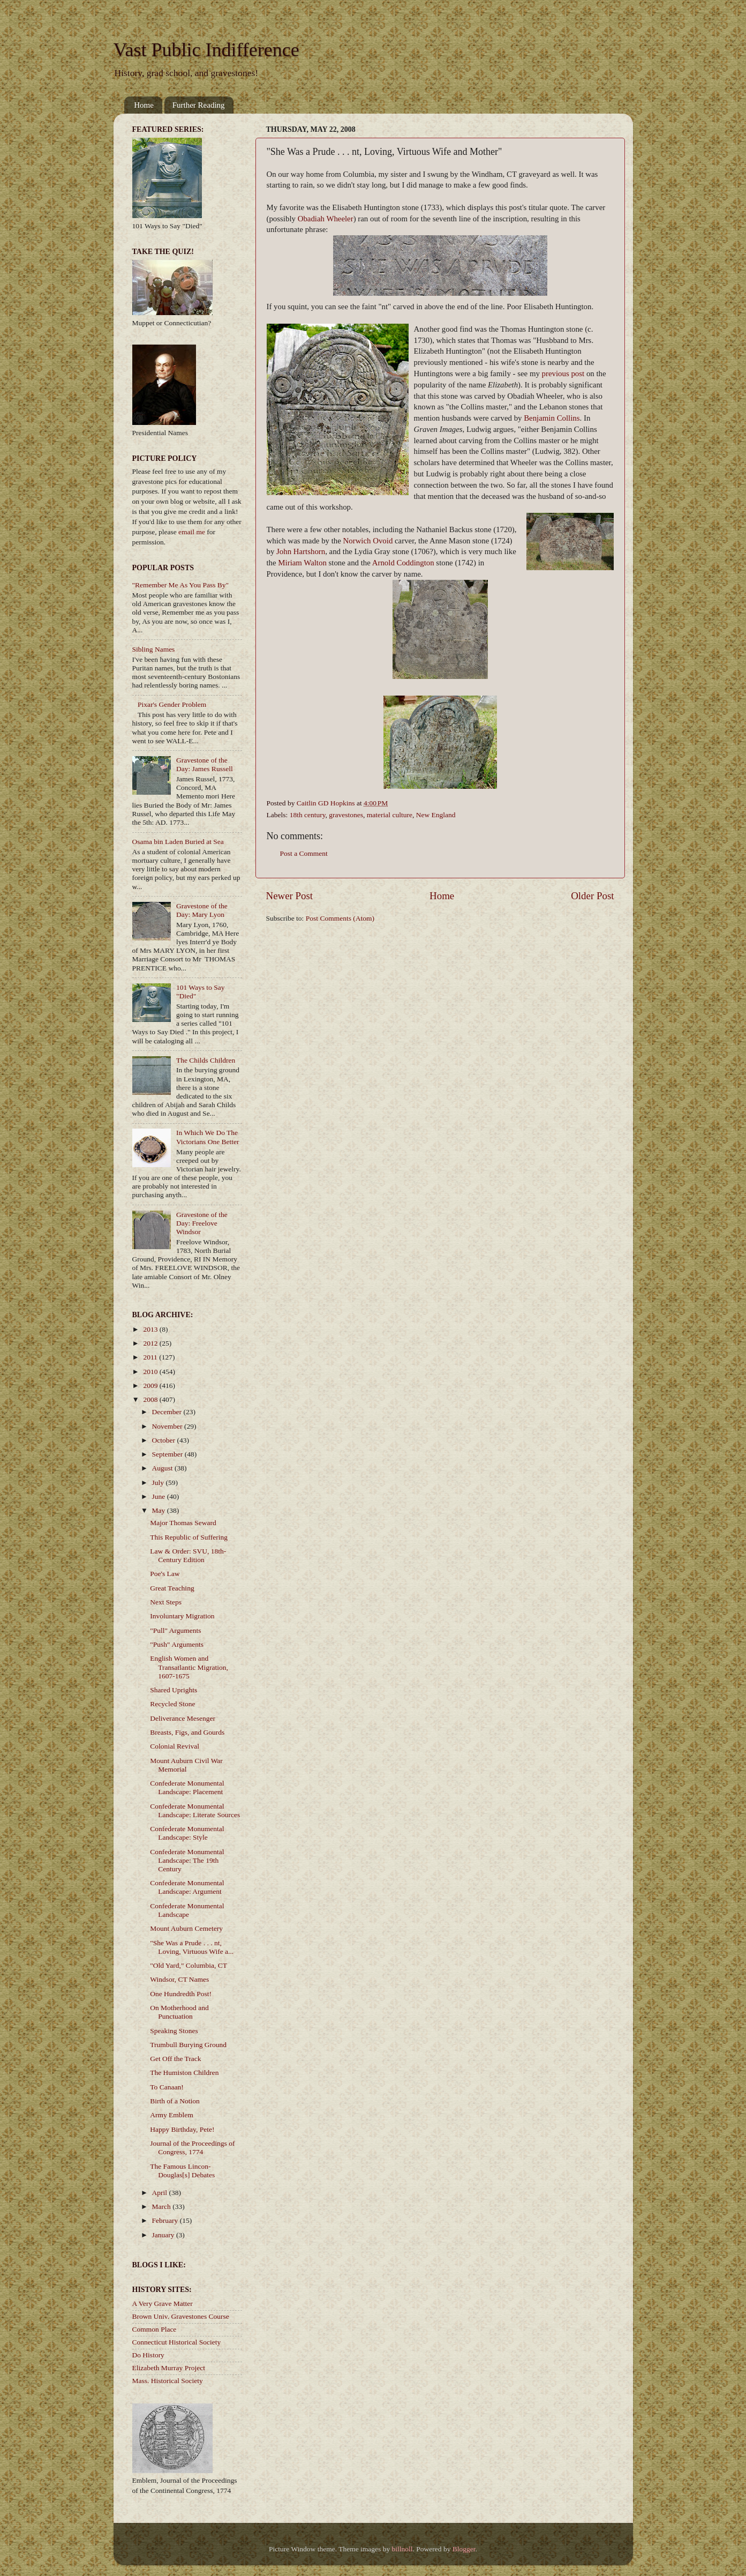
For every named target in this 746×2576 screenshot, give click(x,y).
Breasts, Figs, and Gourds (187, 1732)
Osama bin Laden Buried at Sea (178, 842)
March (162, 2206)
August (163, 1468)
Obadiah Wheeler (325, 218)
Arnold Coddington (403, 562)
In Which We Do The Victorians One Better (207, 1137)
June (159, 1496)
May (159, 1510)
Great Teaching (172, 1588)
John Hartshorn (300, 551)
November (168, 1426)
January (164, 2235)
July (159, 1483)
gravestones (346, 815)
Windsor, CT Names (179, 1979)
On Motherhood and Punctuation (179, 2012)
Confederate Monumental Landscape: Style (187, 1833)
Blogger (464, 2549)
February (166, 2220)
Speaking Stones (174, 2031)
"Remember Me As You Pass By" (180, 585)
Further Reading (198, 105)
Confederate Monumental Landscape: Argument (187, 1887)
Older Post (592, 895)
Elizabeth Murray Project (168, 2368)
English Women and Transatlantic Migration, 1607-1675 (189, 1666)
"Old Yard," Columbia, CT (188, 1965)
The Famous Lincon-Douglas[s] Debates (182, 2170)
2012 (151, 1343)
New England (436, 815)
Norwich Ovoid (368, 540)
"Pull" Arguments (175, 1630)
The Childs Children (205, 1060)
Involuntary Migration (182, 1616)
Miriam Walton (302, 562)
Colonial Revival (174, 1746)
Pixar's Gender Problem (172, 704)
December (168, 1412)
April (160, 2193)
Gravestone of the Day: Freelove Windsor (202, 1223)
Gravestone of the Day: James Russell (204, 764)
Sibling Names (153, 649)
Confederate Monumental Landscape (187, 1910)
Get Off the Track (175, 2059)
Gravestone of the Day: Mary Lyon (202, 910)
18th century (308, 815)
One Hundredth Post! (181, 1994)
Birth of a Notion (175, 2101)
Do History (148, 2355)
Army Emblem (171, 2115)
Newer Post (289, 895)
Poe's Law (164, 1574)
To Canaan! (166, 2087)
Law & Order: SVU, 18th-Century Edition (188, 1555)
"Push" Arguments (177, 1644)
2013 (151, 1329)
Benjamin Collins (551, 418)
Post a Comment (304, 853)
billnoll (402, 2549)
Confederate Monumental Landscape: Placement (187, 1787)
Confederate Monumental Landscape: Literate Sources (195, 1810)
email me (191, 532)
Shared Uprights (173, 1690)
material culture (389, 815)
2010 (151, 1372)
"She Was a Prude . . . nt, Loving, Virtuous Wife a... (191, 1947)
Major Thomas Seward (183, 1523)
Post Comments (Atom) (340, 918)
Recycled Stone (172, 1704)
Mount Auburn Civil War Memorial (186, 1765)
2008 (151, 1399)
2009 (151, 1386)
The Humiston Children (184, 2073)
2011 (151, 1357)
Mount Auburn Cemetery (186, 1928)
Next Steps (166, 1602)
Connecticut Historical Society (176, 2342)
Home (144, 105)
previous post (563, 373)
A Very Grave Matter (162, 2303)
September (168, 1454)
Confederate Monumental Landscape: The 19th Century (187, 1860)
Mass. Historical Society (167, 2381)
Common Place (154, 2329)
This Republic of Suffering (189, 1537)
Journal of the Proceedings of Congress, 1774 (192, 2147)
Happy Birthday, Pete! (182, 2129)
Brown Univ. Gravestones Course (180, 2316)
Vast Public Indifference (206, 50)
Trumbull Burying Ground (188, 2045)
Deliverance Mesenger (182, 1718)
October (164, 1440)
